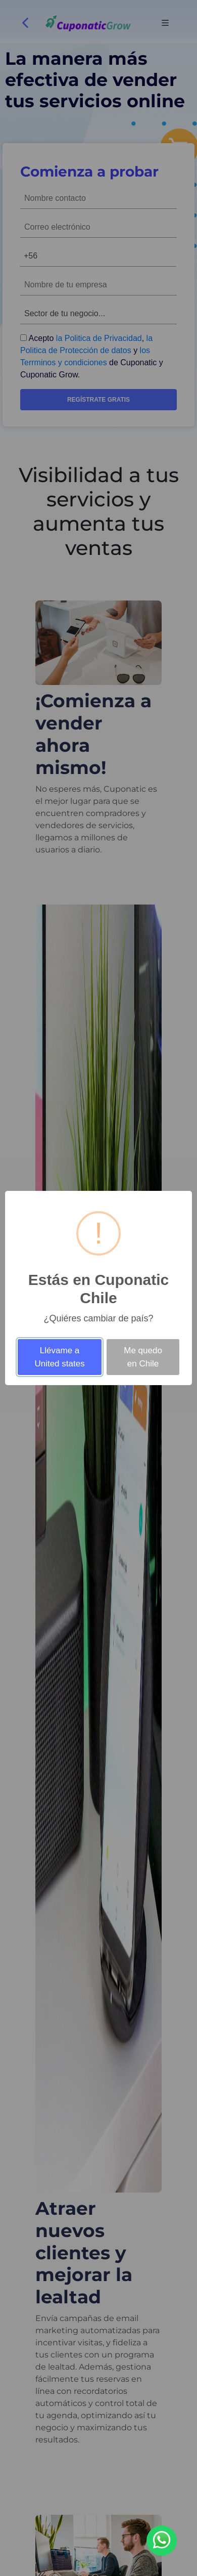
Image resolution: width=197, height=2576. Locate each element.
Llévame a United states (59, 1357)
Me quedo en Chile (143, 1357)
